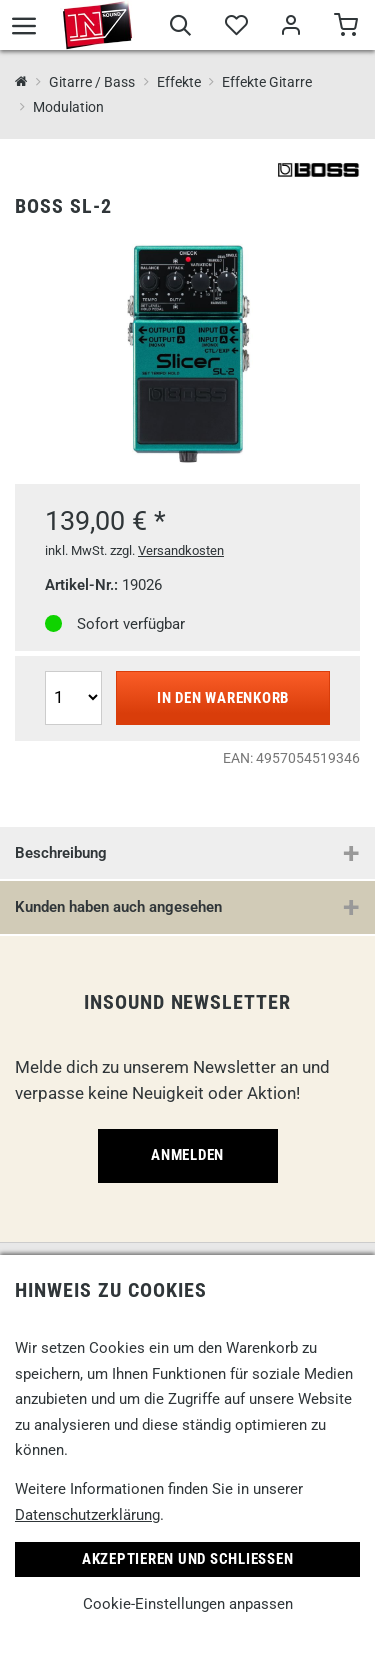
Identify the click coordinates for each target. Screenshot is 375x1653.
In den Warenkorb (223, 698)
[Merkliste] (235, 28)
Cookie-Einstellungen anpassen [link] (188, 1604)
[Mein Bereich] (290, 28)
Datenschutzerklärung (87, 1515)
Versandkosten (181, 550)
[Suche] (180, 28)
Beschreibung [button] (61, 853)
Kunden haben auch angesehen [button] (118, 907)
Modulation (68, 107)
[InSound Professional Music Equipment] (21, 82)
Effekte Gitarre (267, 82)
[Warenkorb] (345, 28)
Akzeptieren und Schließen (188, 1559)
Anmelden (187, 1155)
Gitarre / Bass (92, 82)
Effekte (179, 82)
